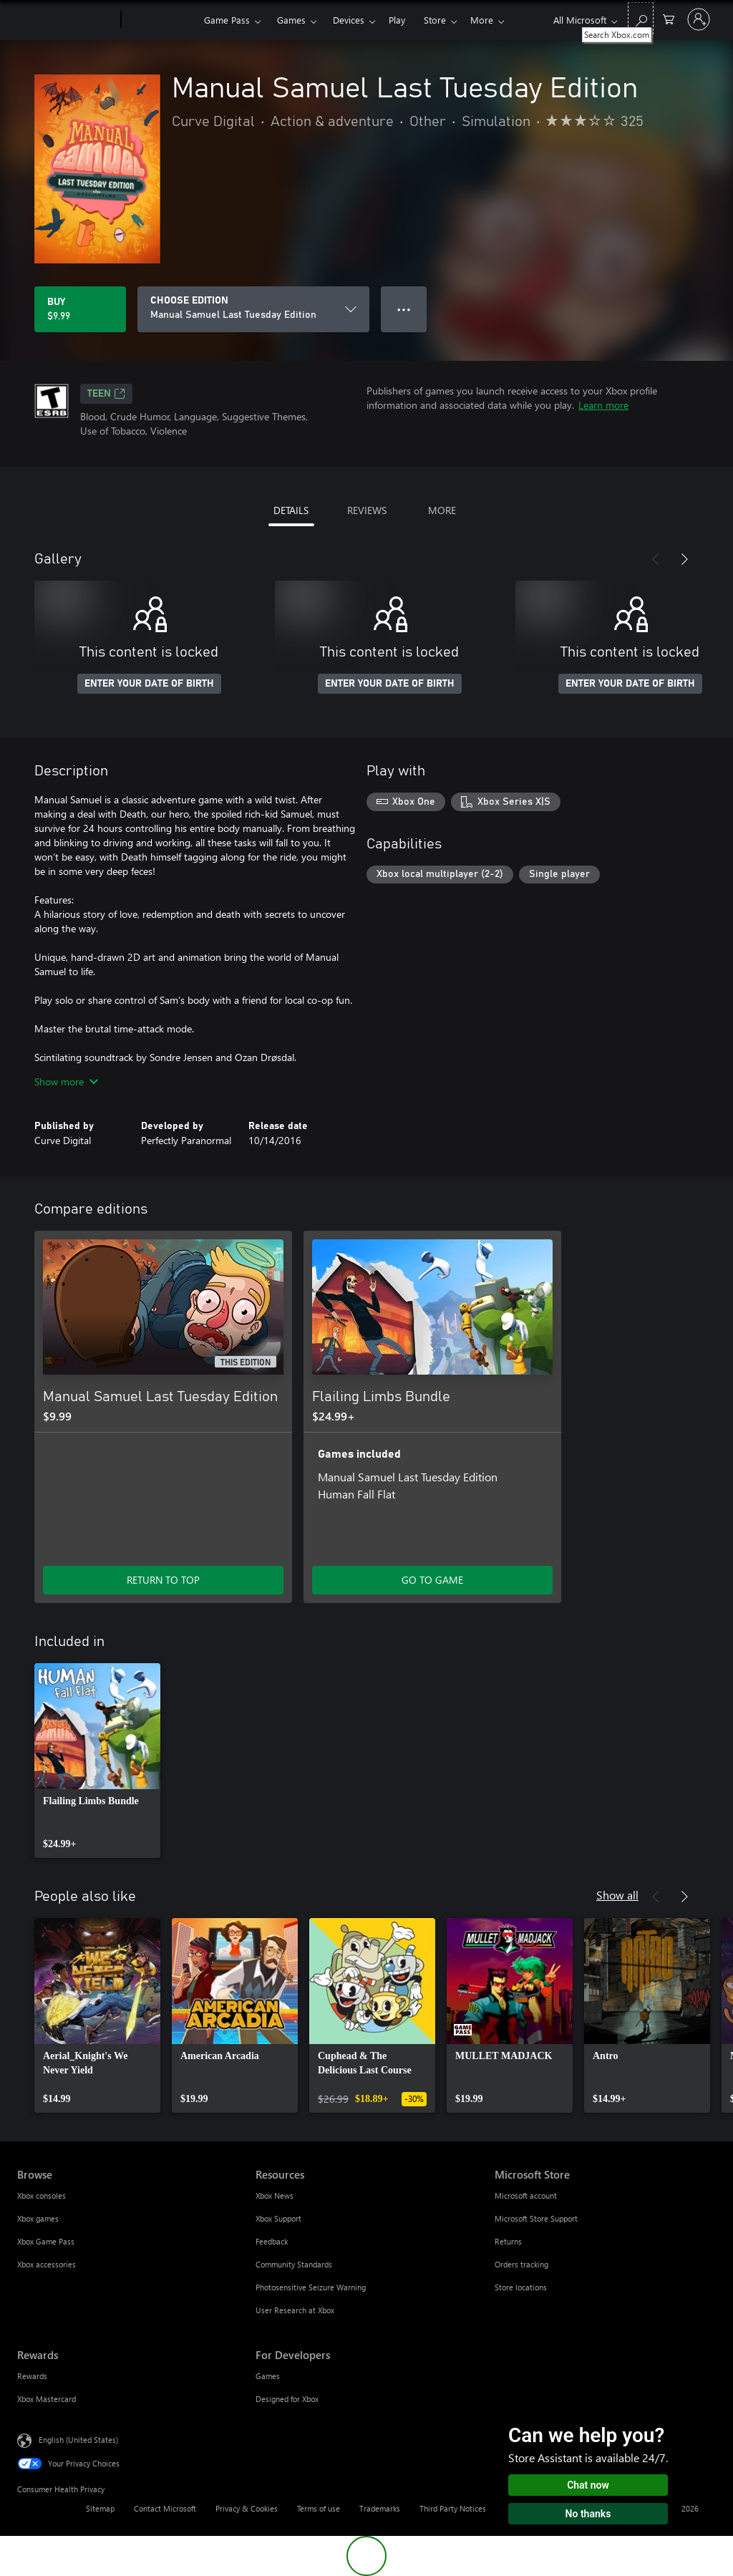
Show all (617, 1894)
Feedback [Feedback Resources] (272, 2241)
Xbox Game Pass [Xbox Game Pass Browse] (45, 2241)
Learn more (603, 405)
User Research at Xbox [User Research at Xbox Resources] (295, 2310)
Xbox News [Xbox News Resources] (274, 2195)
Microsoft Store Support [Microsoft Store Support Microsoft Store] (536, 2218)
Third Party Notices (452, 2508)
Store (435, 20)
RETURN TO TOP (163, 1580)
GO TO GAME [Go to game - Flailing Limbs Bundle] (432, 1580)
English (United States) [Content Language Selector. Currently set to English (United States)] (78, 2439)
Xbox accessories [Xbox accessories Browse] (46, 2264)
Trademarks (379, 2508)
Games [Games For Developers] (268, 2376)
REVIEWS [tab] (367, 510)
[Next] (684, 559)
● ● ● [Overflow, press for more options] (404, 309)
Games (291, 20)
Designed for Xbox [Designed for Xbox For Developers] (287, 2398)
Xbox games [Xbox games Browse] (38, 2218)
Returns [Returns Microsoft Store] (508, 2241)
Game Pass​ (227, 20)
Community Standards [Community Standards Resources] (294, 2264)
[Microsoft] (66, 20)
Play (397, 20)
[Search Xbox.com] (641, 18)
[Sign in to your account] (698, 19)
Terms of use (318, 2508)
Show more (66, 1081)
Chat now (588, 2485)
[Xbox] (160, 20)
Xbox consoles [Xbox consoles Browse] (41, 2195)
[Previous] (655, 559)
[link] (97, 1760)
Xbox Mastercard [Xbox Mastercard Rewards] (46, 2398)
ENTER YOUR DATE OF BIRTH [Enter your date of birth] (149, 684)
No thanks (588, 2513)
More (481, 20)
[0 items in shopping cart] (668, 18)
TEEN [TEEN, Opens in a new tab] (106, 394)
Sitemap (100, 2508)
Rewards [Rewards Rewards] (32, 2376)
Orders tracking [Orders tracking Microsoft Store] (521, 2264)
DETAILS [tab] (291, 510)
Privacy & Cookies (246, 2508)
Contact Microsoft (165, 2508)
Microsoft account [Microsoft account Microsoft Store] (526, 2195)
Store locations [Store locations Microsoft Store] (521, 2287)
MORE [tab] (442, 510)
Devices (348, 20)
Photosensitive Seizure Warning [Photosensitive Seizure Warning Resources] (311, 2287)
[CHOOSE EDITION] (253, 309)
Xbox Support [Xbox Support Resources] (278, 2218)
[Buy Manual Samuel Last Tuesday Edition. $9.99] (80, 309)
